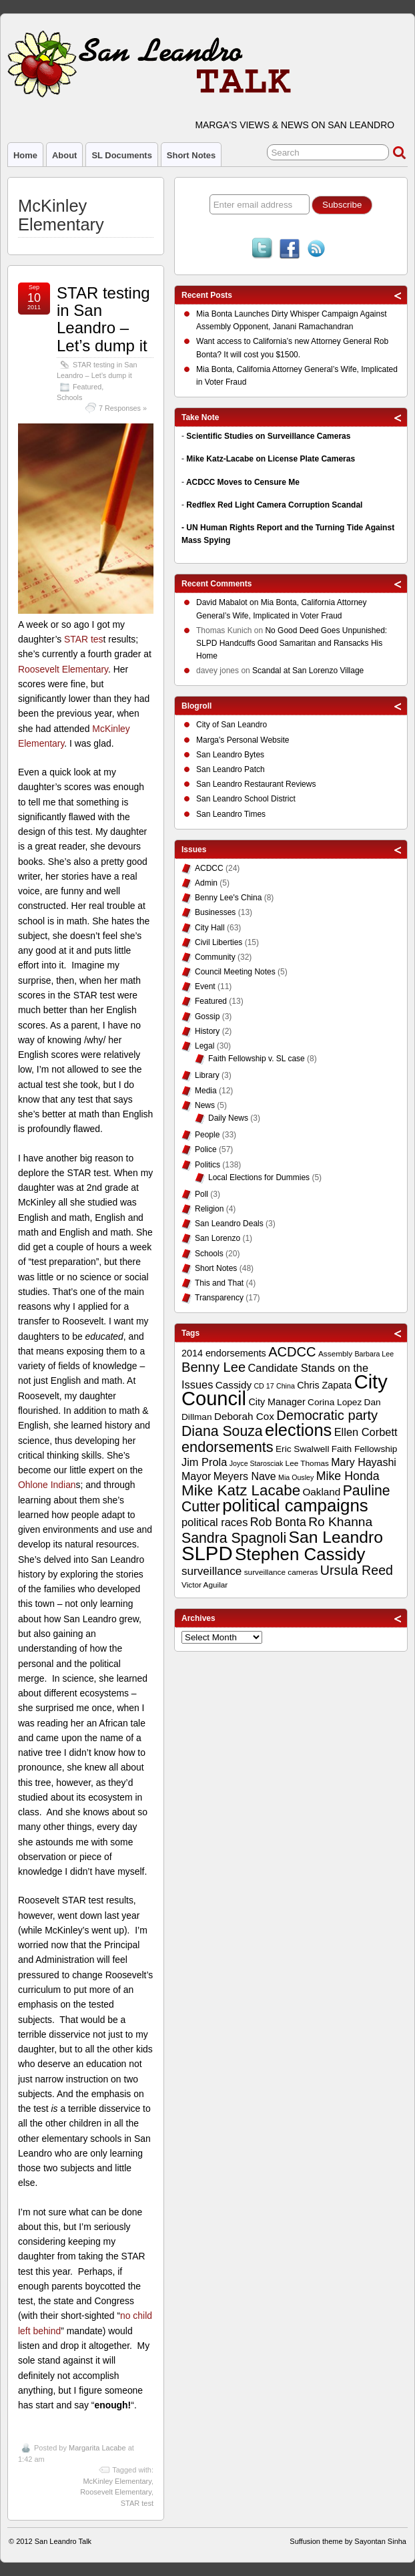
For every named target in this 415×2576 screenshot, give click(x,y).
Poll (201, 1194)
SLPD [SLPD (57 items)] (207, 1553)
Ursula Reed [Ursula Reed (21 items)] (356, 1570)
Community (215, 957)
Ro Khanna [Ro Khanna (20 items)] (340, 1522)
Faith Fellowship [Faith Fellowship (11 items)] (365, 1449)
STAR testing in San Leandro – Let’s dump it (103, 319)
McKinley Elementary (117, 2481)
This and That (219, 1283)
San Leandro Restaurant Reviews (256, 784)
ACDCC (209, 868)
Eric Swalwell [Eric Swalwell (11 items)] (302, 1449)
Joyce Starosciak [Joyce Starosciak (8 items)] (257, 1463)
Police (206, 1149)
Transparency (219, 1297)
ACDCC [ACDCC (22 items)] (292, 1351)
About (64, 155)
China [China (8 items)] (285, 1386)
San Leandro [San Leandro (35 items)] (335, 1537)
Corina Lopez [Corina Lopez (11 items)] (335, 1402)
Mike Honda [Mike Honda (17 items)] (348, 1476)
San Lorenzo (217, 1238)
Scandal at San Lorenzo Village (308, 670)
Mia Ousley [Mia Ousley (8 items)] (296, 1477)
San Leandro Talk (63, 2541)
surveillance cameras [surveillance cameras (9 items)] (281, 1572)
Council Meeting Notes (235, 971)
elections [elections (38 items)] (298, 1430)
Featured (87, 387)
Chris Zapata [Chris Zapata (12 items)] (324, 1385)
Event (205, 986)
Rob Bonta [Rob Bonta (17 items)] (278, 1522)
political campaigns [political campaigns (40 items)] (295, 1505)
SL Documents (121, 155)
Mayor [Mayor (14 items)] (196, 1476)
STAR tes (83, 639)
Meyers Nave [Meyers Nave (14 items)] (245, 1476)
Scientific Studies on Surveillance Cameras (268, 436)
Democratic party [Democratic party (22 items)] (327, 1415)
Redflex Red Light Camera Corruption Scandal (274, 505)
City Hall (210, 927)
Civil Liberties (218, 942)
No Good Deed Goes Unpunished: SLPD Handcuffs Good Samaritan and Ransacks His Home (291, 643)
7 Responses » (123, 408)
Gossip (207, 1016)
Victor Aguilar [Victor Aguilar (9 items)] (204, 1585)
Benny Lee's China (228, 897)
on (228, 604)
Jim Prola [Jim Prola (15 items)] (204, 1462)
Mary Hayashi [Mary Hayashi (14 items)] (363, 1462)
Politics (207, 1164)
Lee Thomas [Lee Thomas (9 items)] (307, 1463)
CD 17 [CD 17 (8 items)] (264, 1386)
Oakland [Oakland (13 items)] (321, 1491)
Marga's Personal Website (242, 740)
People (207, 1134)
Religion (209, 1209)
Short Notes (191, 155)
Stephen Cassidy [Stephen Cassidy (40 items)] (300, 1554)
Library (207, 1075)
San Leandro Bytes (230, 754)
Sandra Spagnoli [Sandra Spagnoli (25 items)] (233, 1538)
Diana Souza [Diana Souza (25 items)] (222, 1431)
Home (25, 155)
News (205, 1105)
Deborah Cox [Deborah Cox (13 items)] (244, 1416)
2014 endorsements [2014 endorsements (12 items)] (223, 1353)
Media (206, 1090)
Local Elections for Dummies (259, 1177)
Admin (206, 883)
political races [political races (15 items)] (214, 1522)
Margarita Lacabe (97, 2448)
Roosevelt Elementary (63, 669)
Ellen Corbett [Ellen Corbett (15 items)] (366, 1432)
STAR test (137, 2503)
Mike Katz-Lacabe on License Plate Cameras (270, 459)
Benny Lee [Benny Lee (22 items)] (213, 1367)
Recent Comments (216, 583)
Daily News (228, 1118)
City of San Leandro (231, 724)
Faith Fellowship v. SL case (256, 1058)
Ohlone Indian (47, 1484)
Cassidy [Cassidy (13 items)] (234, 1385)
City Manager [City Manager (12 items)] (276, 1402)
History (207, 1031)
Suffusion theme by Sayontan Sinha (348, 2541)
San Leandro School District (246, 798)
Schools (69, 397)
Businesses (215, 912)
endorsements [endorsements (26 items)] (227, 1447)
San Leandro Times (231, 814)
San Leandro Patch (230, 769)
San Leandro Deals (229, 1223)
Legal (204, 1046)
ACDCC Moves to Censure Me (243, 482)
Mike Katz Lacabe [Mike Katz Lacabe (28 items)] (240, 1490)
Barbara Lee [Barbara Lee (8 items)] (374, 1354)
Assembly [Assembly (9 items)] (335, 1353)
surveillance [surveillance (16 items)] (211, 1571)
